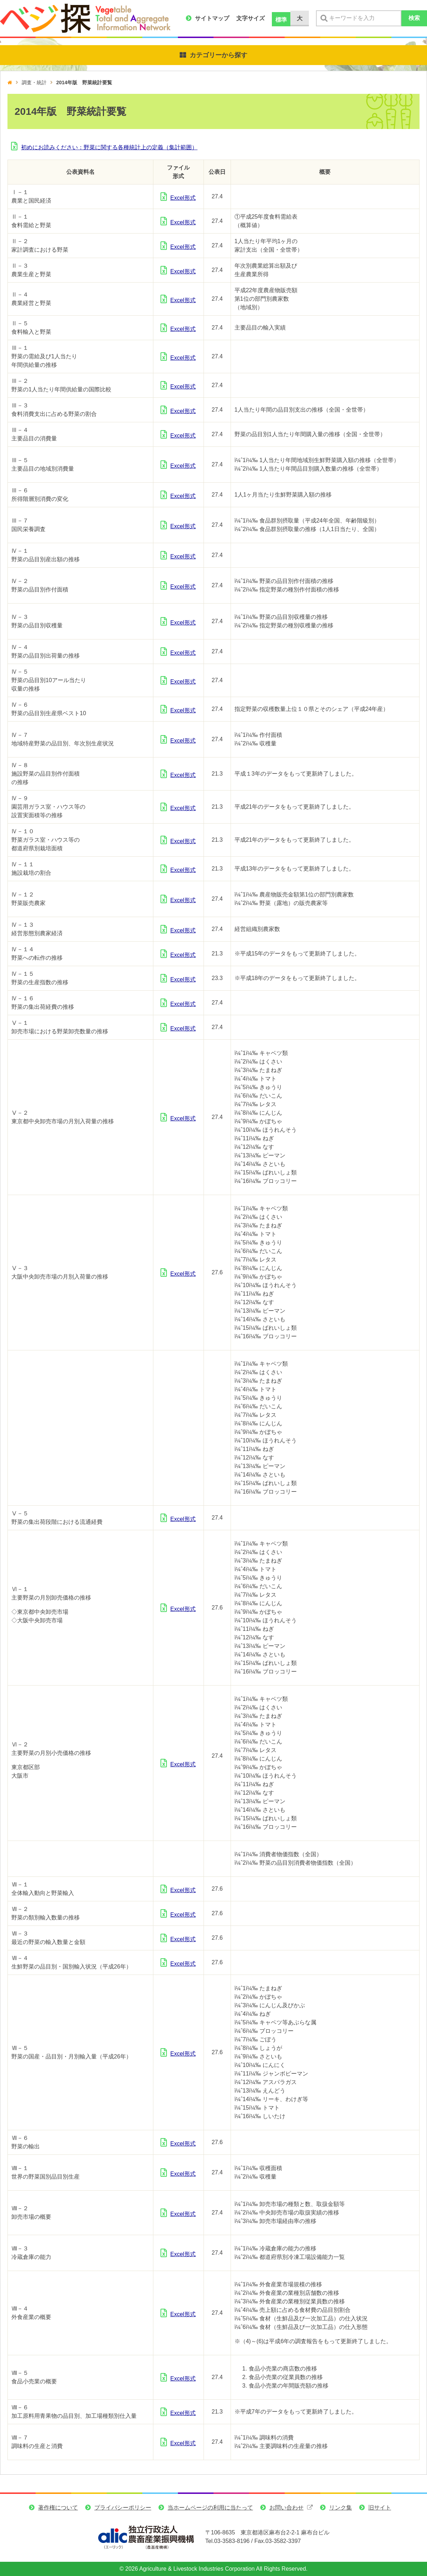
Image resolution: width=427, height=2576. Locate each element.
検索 (414, 18)
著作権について (58, 2508)
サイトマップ (212, 18)
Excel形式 (183, 198)
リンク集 (340, 2508)
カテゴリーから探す (218, 55)
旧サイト (379, 2508)
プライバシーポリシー (122, 2508)
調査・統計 (34, 82)
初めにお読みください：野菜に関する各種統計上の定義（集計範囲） (109, 147)
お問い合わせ (286, 2508)
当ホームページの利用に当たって (210, 2508)
